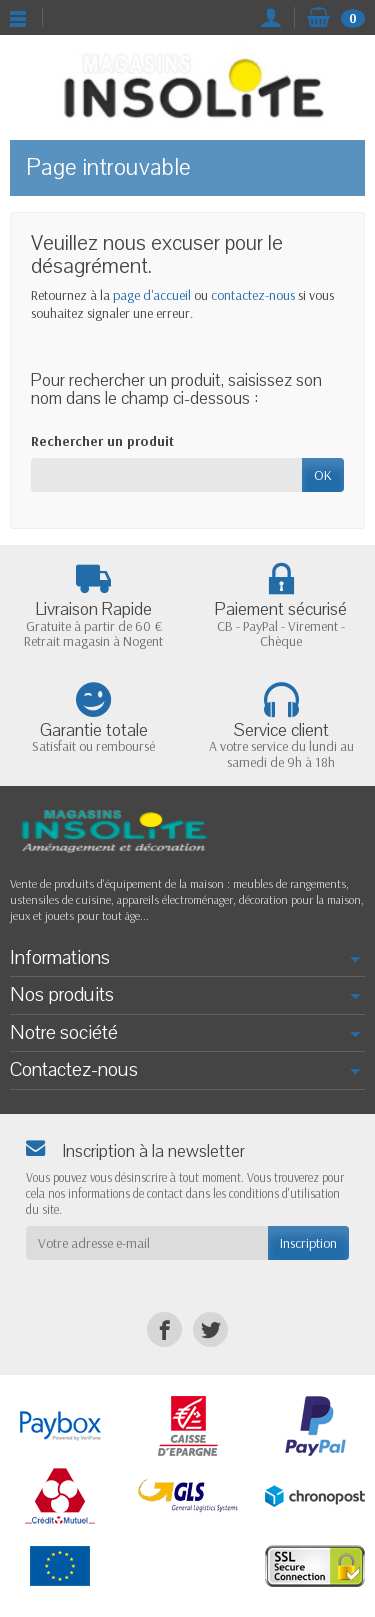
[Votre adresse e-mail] (147, 1243)
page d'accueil (152, 295)
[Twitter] (210, 1329)
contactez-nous (253, 295)
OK (323, 475)
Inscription (308, 1243)
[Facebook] (164, 1329)
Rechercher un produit (102, 441)
